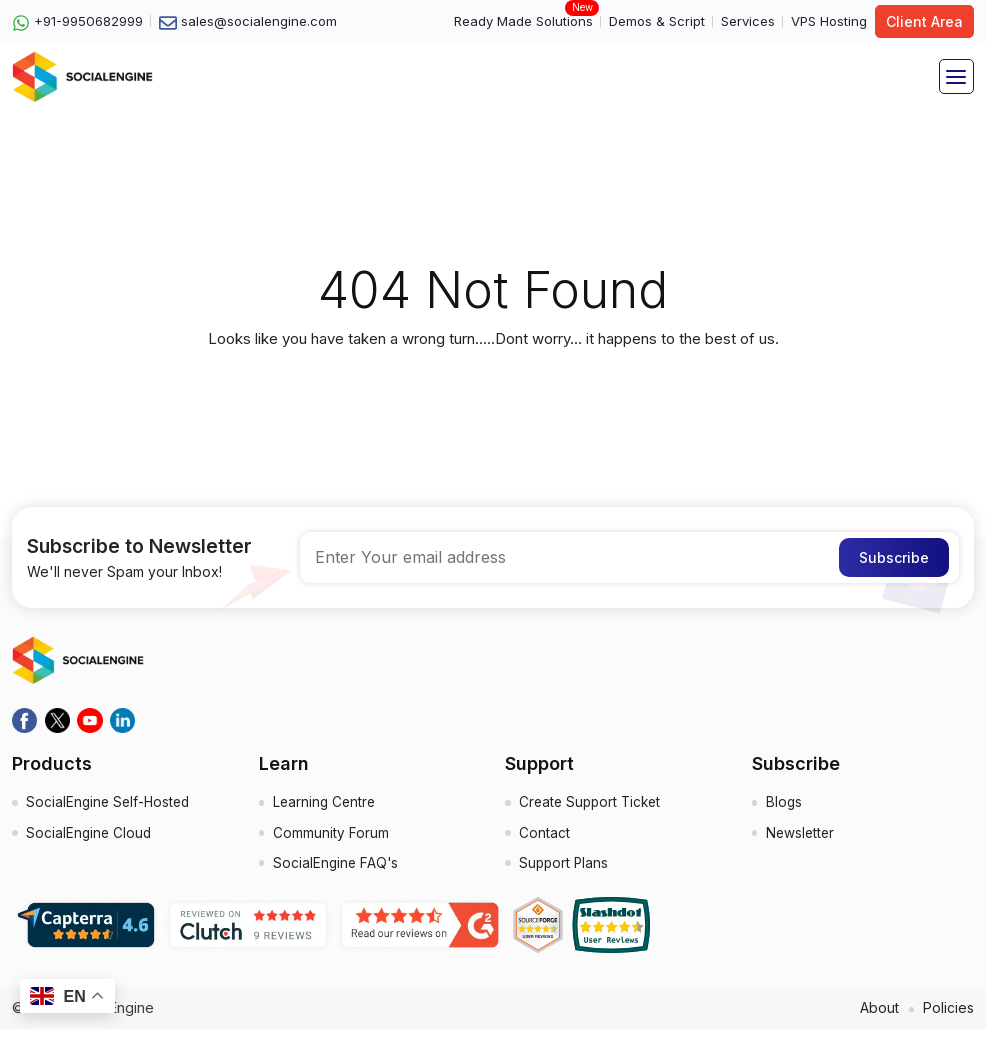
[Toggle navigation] (956, 76)
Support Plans (566, 871)
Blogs (785, 805)
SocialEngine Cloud (91, 838)
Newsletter (802, 838)
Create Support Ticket (594, 805)
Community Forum (332, 838)
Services (748, 21)
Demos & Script (657, 21)
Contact (545, 838)
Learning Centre (327, 805)
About (875, 1016)
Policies (947, 1016)
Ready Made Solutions (523, 20)
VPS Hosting (829, 21)
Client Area (924, 21)
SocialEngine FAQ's (338, 871)
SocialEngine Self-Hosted (111, 805)
